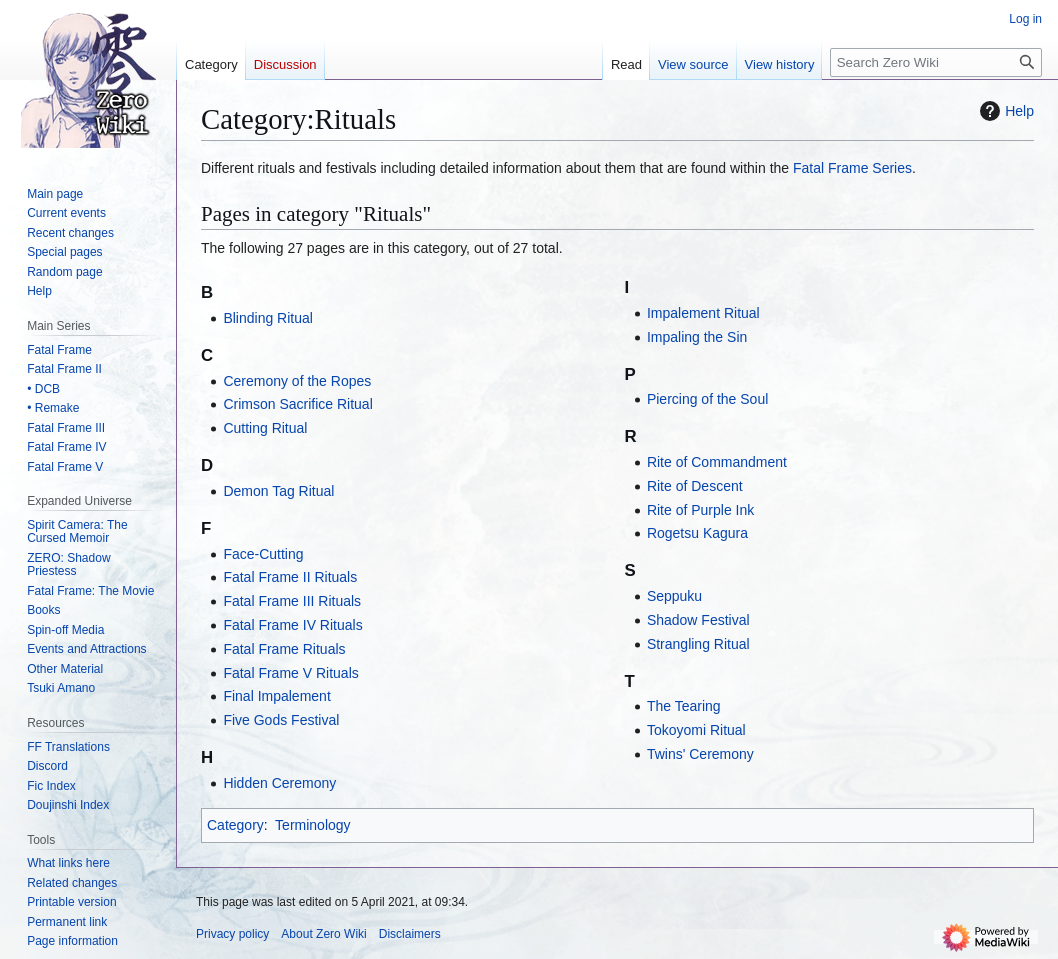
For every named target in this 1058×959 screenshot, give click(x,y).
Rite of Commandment (717, 462)
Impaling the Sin (697, 337)
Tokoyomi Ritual (696, 730)
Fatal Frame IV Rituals (292, 625)
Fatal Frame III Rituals (292, 601)
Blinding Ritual (268, 318)
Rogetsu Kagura (697, 533)
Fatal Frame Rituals (284, 649)
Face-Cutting (263, 554)
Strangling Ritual (698, 644)
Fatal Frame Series (852, 168)
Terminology (312, 825)
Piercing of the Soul (707, 399)
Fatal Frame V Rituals (290, 673)
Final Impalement (276, 696)
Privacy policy (232, 934)
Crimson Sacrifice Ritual (297, 404)
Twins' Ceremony (700, 754)
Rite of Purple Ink (700, 510)
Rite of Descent (695, 486)
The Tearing (684, 706)
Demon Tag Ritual (278, 491)
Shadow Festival (698, 620)
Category (235, 825)
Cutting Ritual (265, 428)
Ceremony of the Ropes (297, 381)
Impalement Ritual (703, 313)
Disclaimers (410, 934)
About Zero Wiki (323, 934)
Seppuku (674, 596)
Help (1004, 111)
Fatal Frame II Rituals (290, 577)
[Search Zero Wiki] (936, 62)
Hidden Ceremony (279, 783)
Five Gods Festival (281, 720)
